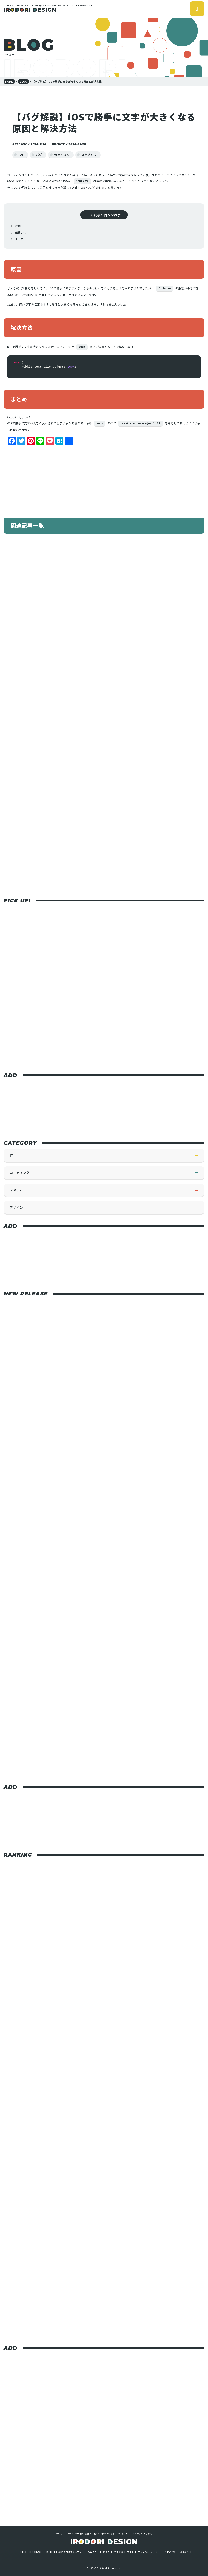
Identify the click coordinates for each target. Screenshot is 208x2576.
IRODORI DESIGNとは (30, 2551)
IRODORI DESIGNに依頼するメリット (65, 2551)
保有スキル (93, 2551)
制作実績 (118, 2551)
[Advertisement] (100, 475)
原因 (16, 226)
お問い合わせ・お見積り (176, 2551)
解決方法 (18, 232)
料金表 (106, 2551)
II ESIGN (30, 10)
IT (11, 1155)
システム (16, 1190)
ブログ (130, 2551)
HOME (9, 81)
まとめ (17, 239)
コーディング (19, 1172)
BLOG (23, 81)
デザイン (16, 1207)
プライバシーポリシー (149, 2551)
